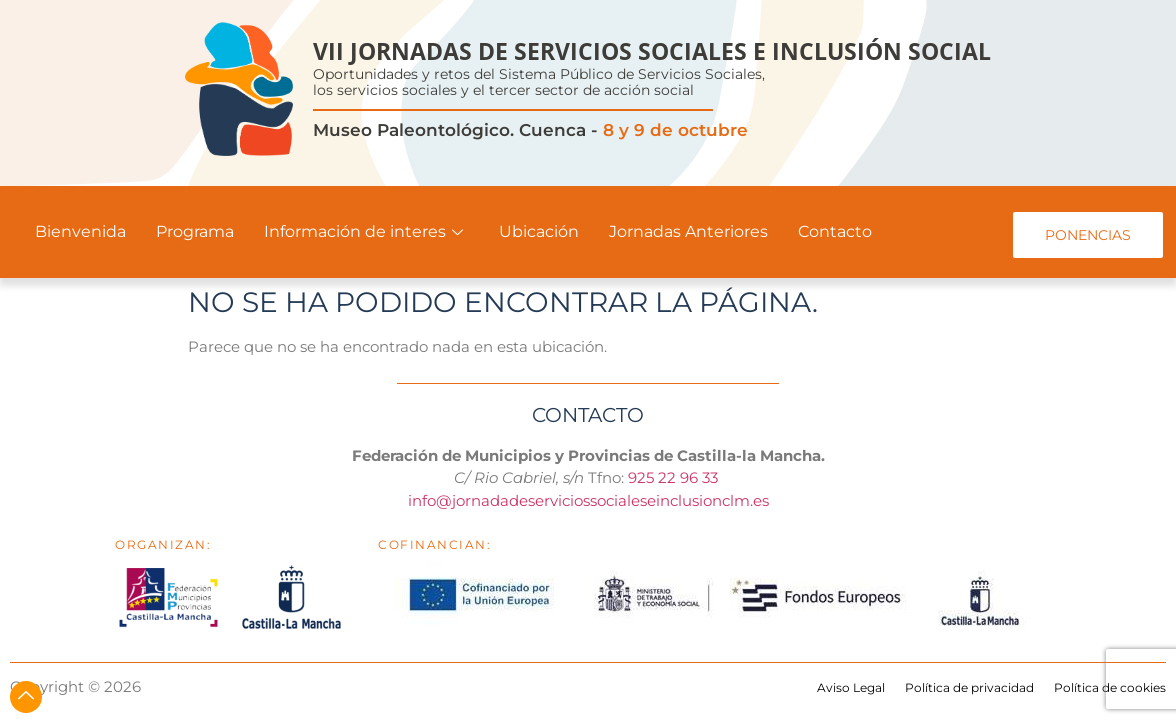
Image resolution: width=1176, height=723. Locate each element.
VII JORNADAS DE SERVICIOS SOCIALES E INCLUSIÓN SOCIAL (652, 51)
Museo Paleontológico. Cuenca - (530, 130)
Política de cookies (1110, 687)
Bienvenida (80, 231)
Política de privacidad (969, 687)
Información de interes (363, 231)
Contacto (835, 231)
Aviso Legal (851, 687)
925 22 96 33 (675, 477)
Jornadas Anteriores (688, 231)
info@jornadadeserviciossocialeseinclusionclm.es (588, 500)
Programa (195, 231)
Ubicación (539, 231)
